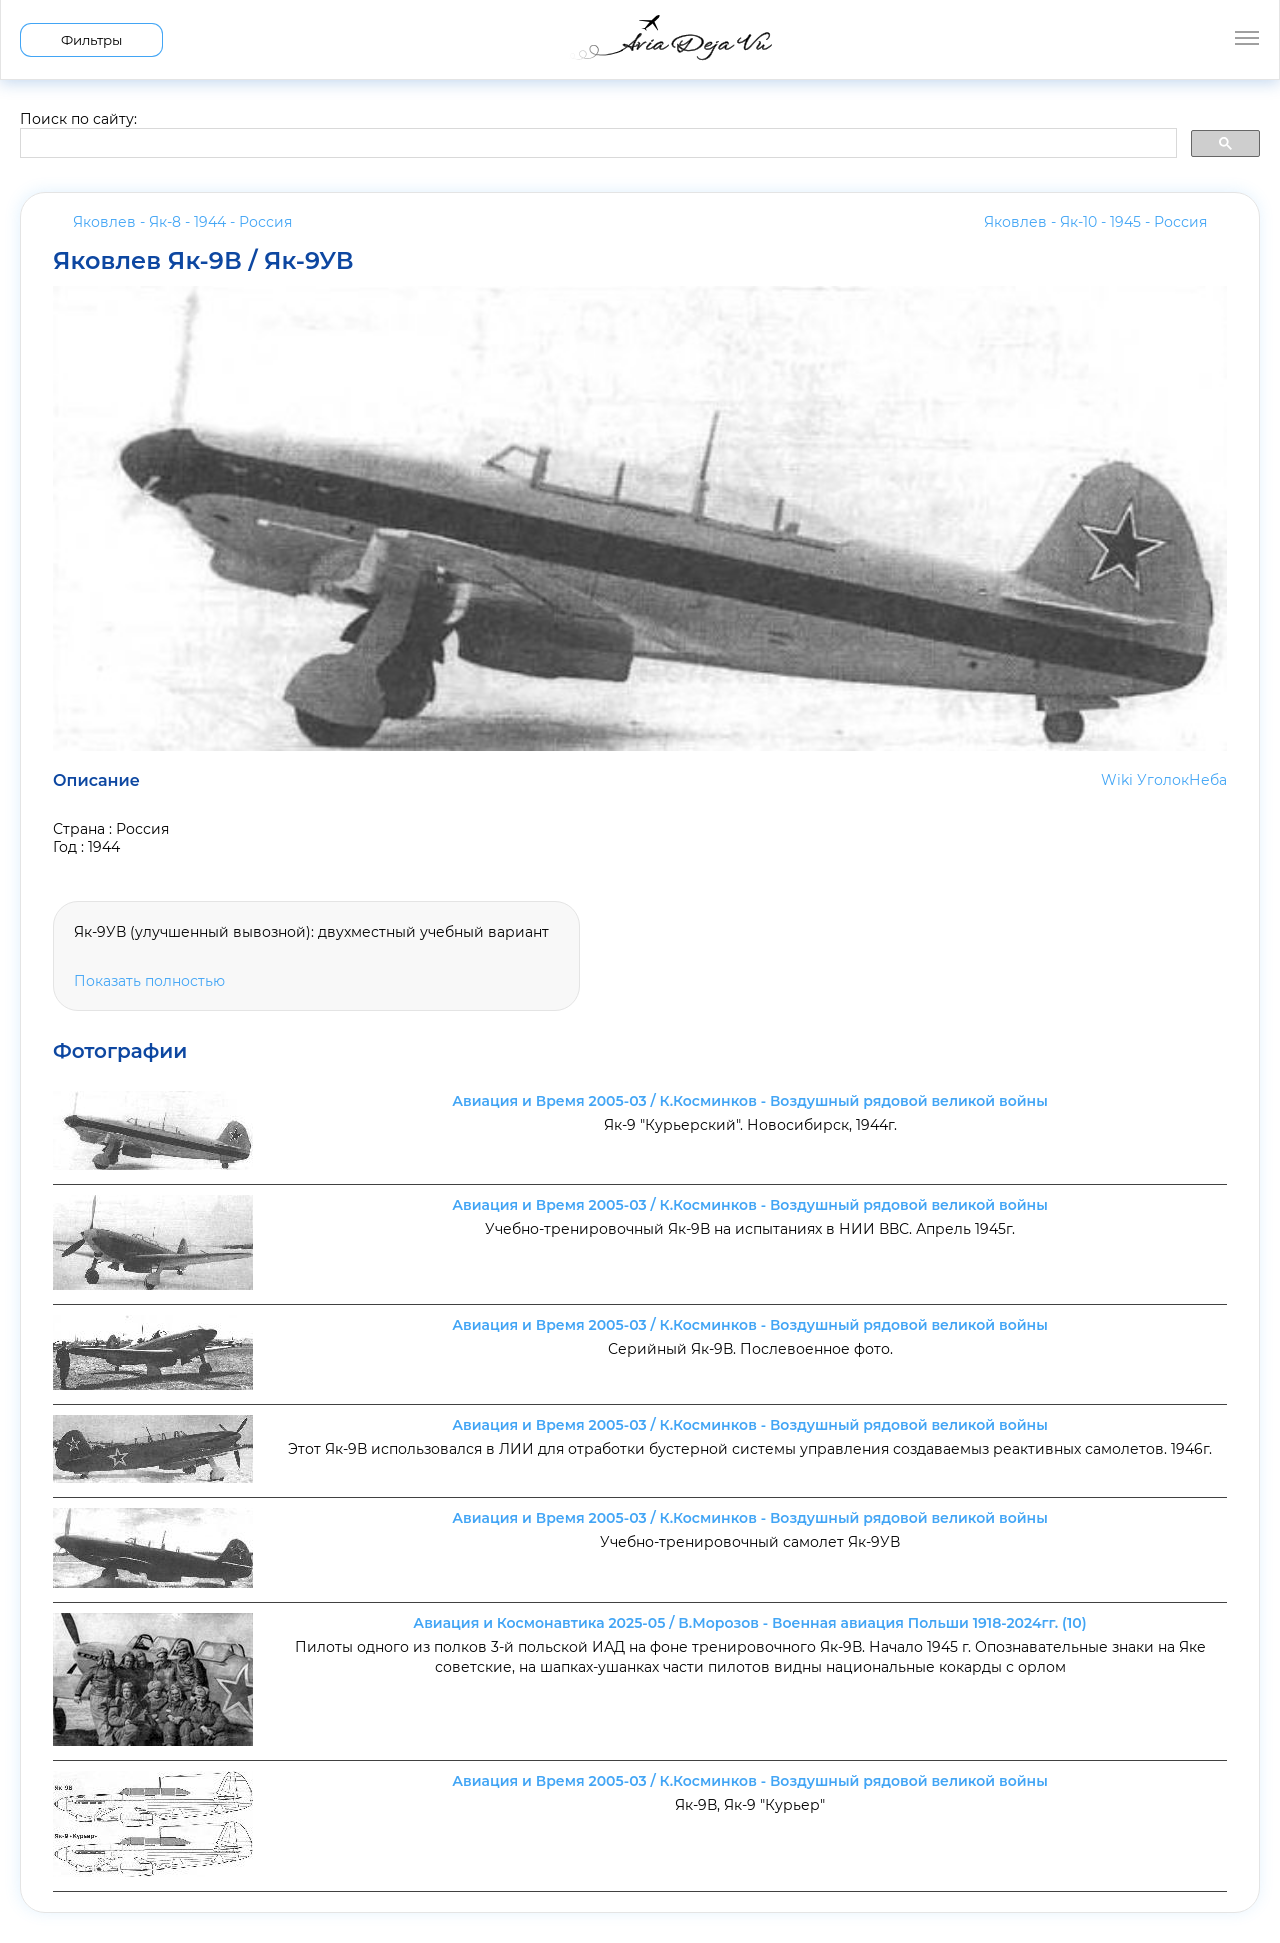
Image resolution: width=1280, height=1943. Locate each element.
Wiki (1117, 780)
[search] (596, 144)
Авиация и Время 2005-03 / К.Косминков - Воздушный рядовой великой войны (750, 1101)
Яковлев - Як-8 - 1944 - (182, 222)
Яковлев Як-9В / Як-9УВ (203, 261)
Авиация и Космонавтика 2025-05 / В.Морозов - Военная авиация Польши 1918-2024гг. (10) (749, 1623)
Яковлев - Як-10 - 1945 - (1095, 222)
